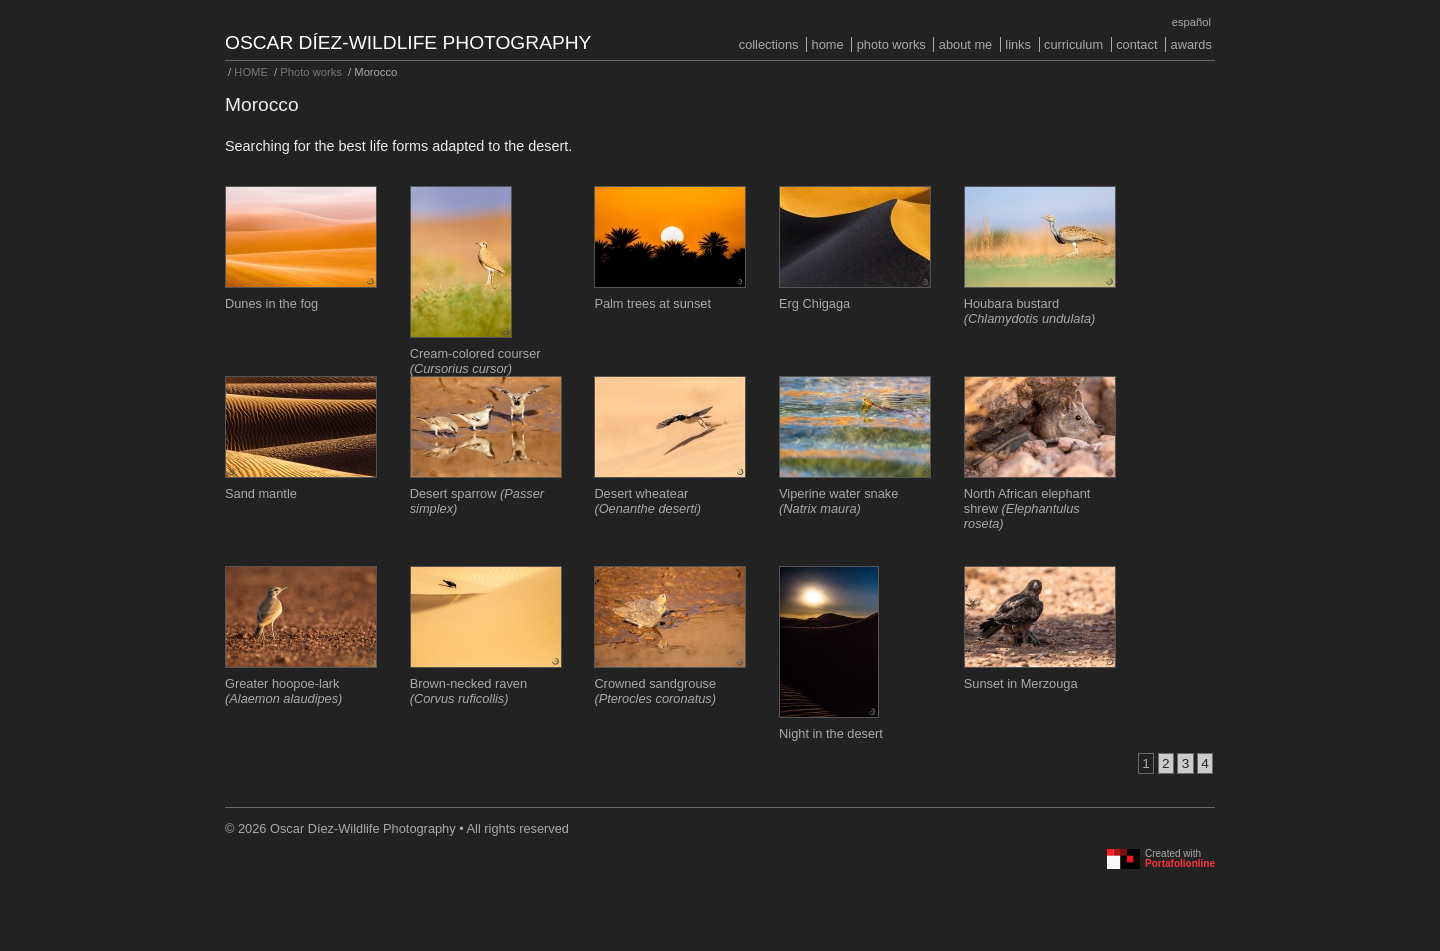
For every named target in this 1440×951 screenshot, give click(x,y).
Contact (1136, 44)
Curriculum (1073, 44)
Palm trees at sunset (652, 303)
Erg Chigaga (814, 303)
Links (1018, 44)
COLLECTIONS (769, 44)
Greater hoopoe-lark (283, 691)
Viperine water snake (838, 501)
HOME (828, 44)
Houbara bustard (1030, 311)
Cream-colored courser (475, 361)
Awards (1191, 44)
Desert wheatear (647, 501)
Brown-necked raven (468, 691)
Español (1191, 22)
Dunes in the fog (271, 303)
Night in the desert (831, 733)
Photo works (891, 44)
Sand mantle (261, 493)
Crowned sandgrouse (655, 691)
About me (965, 44)
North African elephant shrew (1027, 508)
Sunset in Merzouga (1021, 683)
